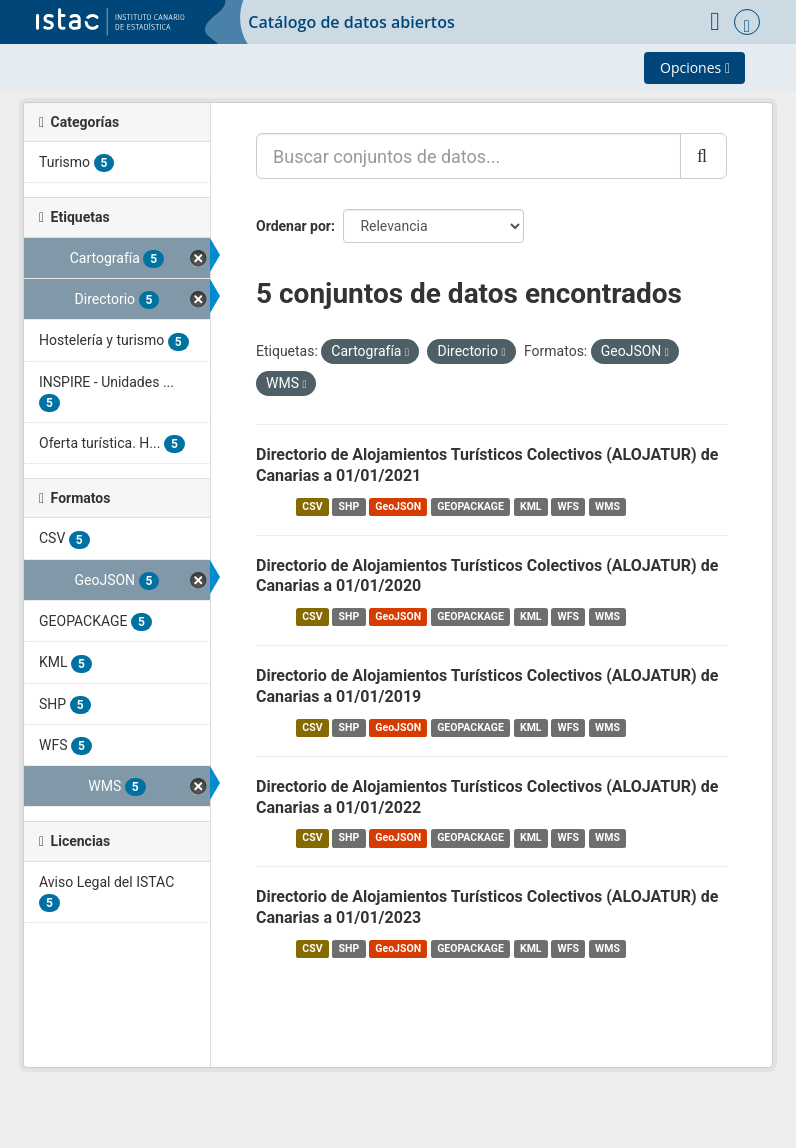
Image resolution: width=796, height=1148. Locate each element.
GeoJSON (398, 506)
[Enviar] (703, 156)
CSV (312, 506)
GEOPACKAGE (470, 506)
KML (531, 506)
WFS (568, 506)
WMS (607, 506)
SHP (349, 506)
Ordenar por (293, 226)
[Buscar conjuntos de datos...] (468, 156)
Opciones (695, 67)
